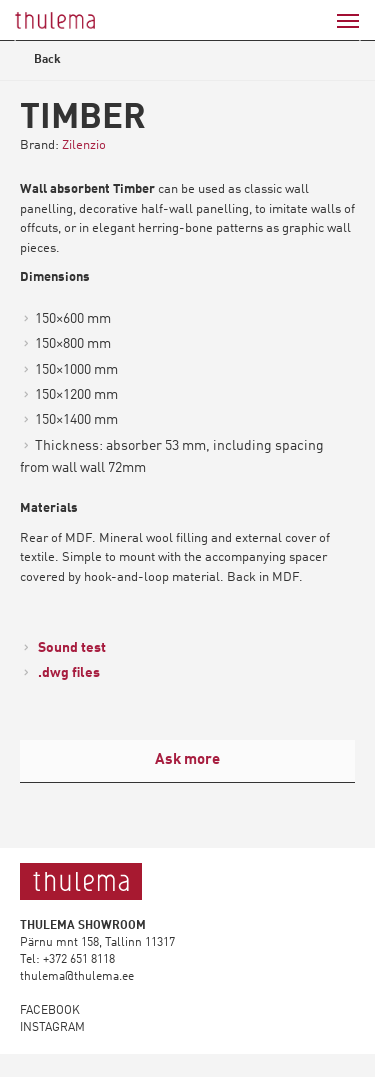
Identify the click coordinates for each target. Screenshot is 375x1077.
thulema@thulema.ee (77, 977)
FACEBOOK (50, 1011)
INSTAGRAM (52, 1028)
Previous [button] (29, 41)
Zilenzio (84, 145)
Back (41, 62)
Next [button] (346, 41)
